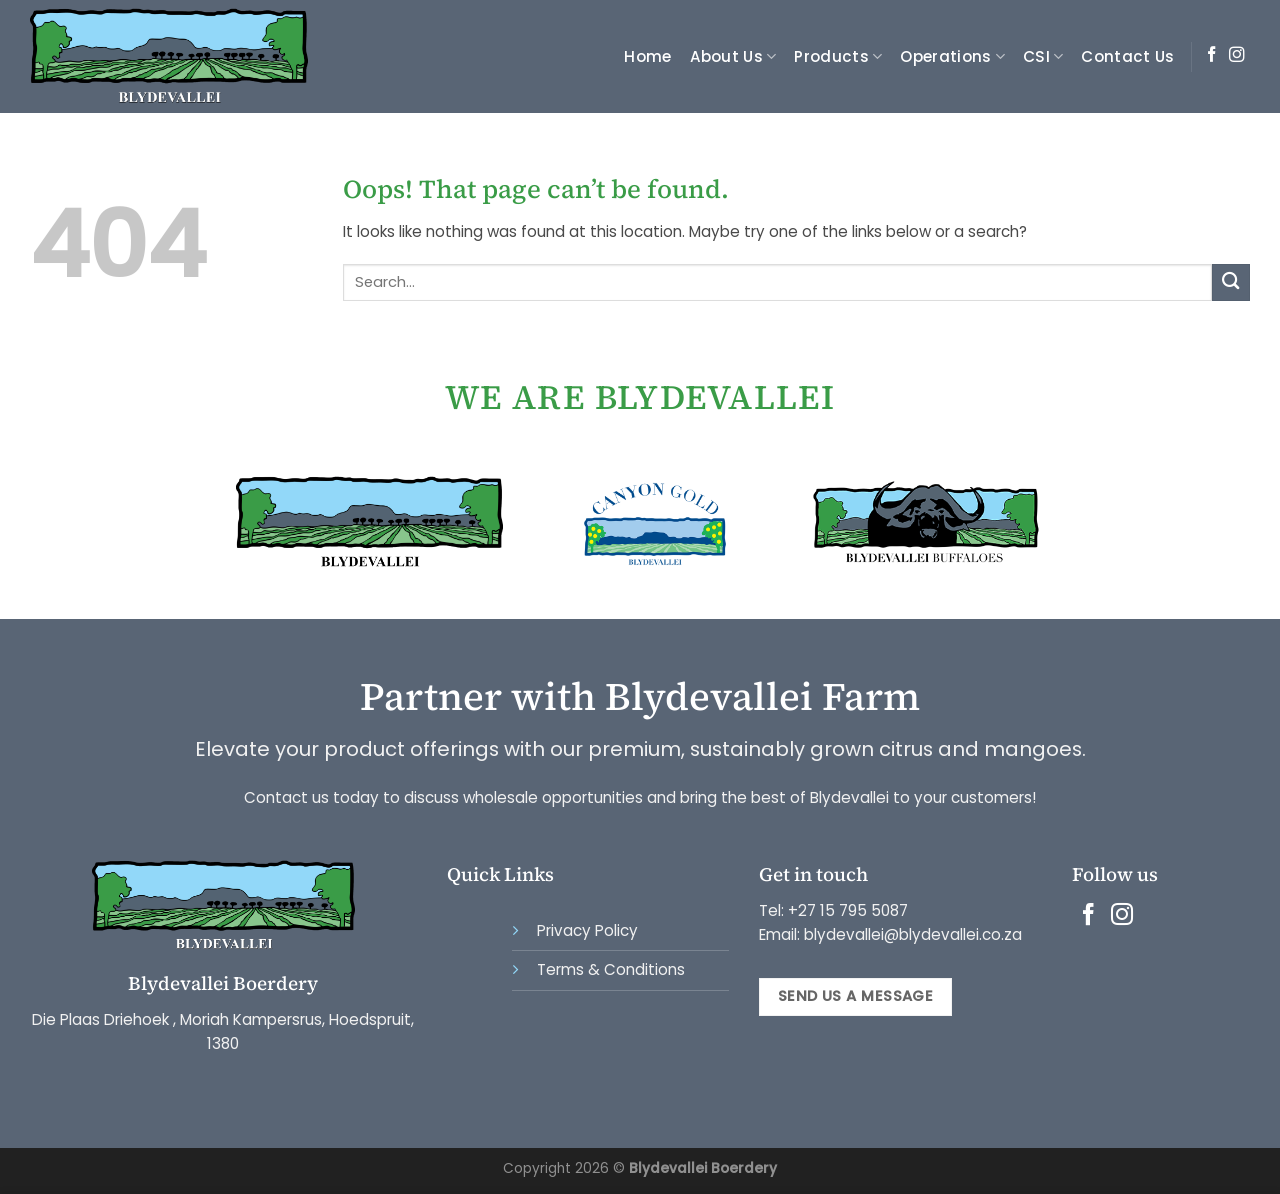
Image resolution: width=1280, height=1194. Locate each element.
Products (838, 56)
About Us (733, 56)
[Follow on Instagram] (1237, 55)
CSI (1043, 56)
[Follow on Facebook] (1212, 55)
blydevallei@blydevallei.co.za (911, 934)
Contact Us (1127, 56)
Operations (952, 56)
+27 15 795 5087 (848, 910)
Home (647, 56)
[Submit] (1231, 282)
